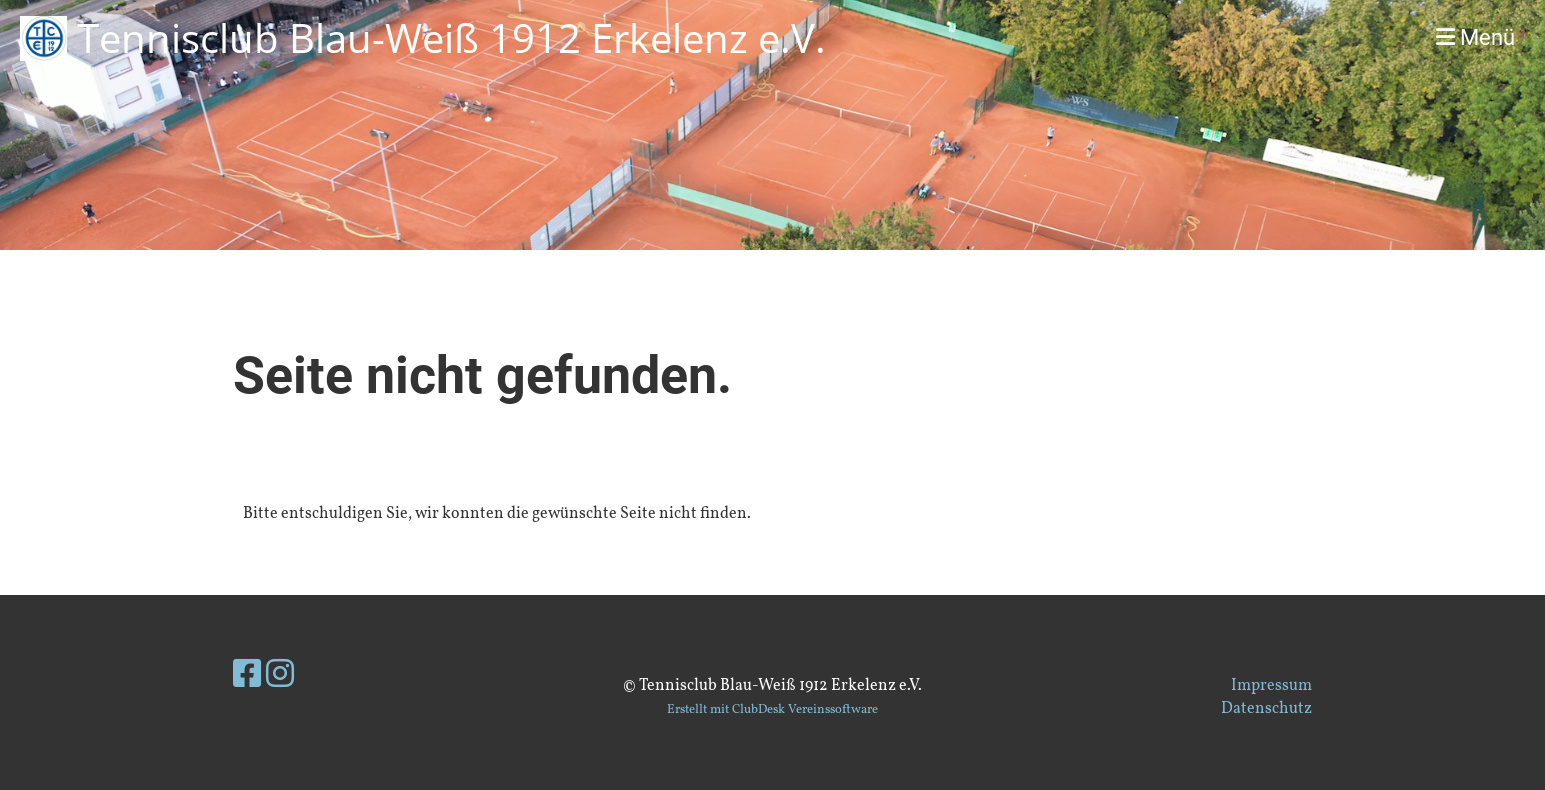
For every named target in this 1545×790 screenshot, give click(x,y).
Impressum (1271, 686)
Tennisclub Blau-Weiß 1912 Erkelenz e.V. (451, 37)
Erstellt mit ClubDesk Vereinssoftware (772, 710)
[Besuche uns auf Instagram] (280, 677)
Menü (1475, 37)
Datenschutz (1266, 709)
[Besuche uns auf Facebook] (247, 677)
